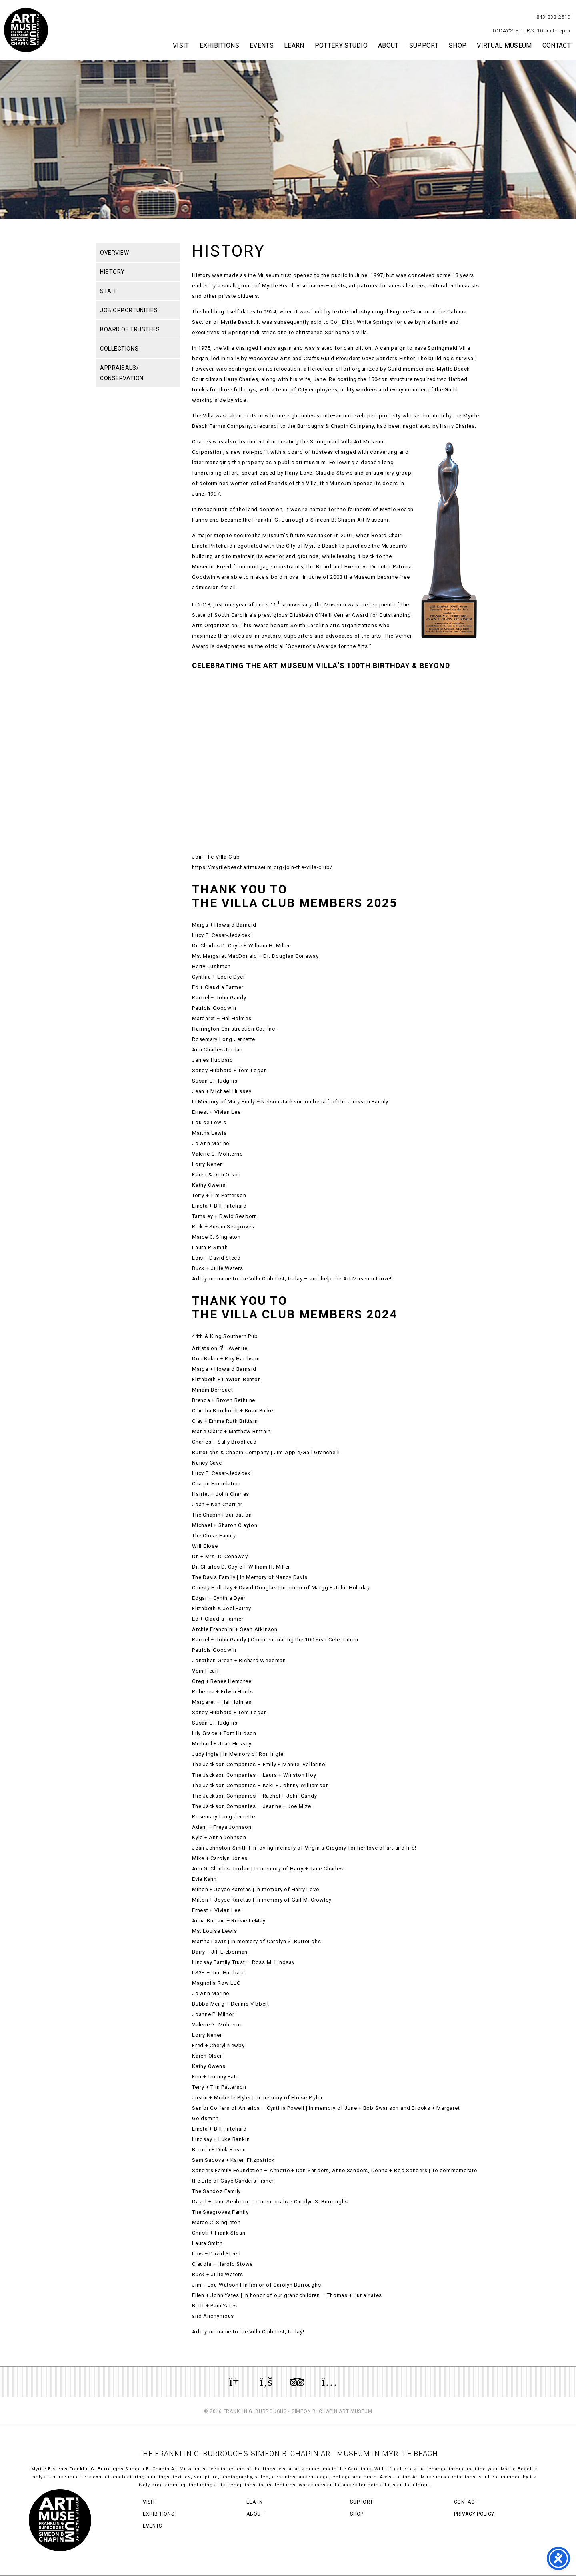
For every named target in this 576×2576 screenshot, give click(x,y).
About (388, 45)
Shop (457, 45)
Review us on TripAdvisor (297, 2382)
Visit (181, 45)
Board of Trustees (130, 329)
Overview (114, 252)
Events (262, 45)
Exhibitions (220, 45)
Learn (294, 45)
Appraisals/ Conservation (122, 373)
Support (423, 45)
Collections (119, 348)
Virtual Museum (504, 45)
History (112, 272)
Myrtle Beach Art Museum (26, 30)
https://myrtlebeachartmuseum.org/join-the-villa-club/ (262, 867)
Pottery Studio (341, 45)
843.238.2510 (553, 17)
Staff (109, 291)
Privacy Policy (474, 2514)
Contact (556, 45)
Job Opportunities (129, 310)
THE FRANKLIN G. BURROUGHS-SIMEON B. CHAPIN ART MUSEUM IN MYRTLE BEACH (288, 2453)
